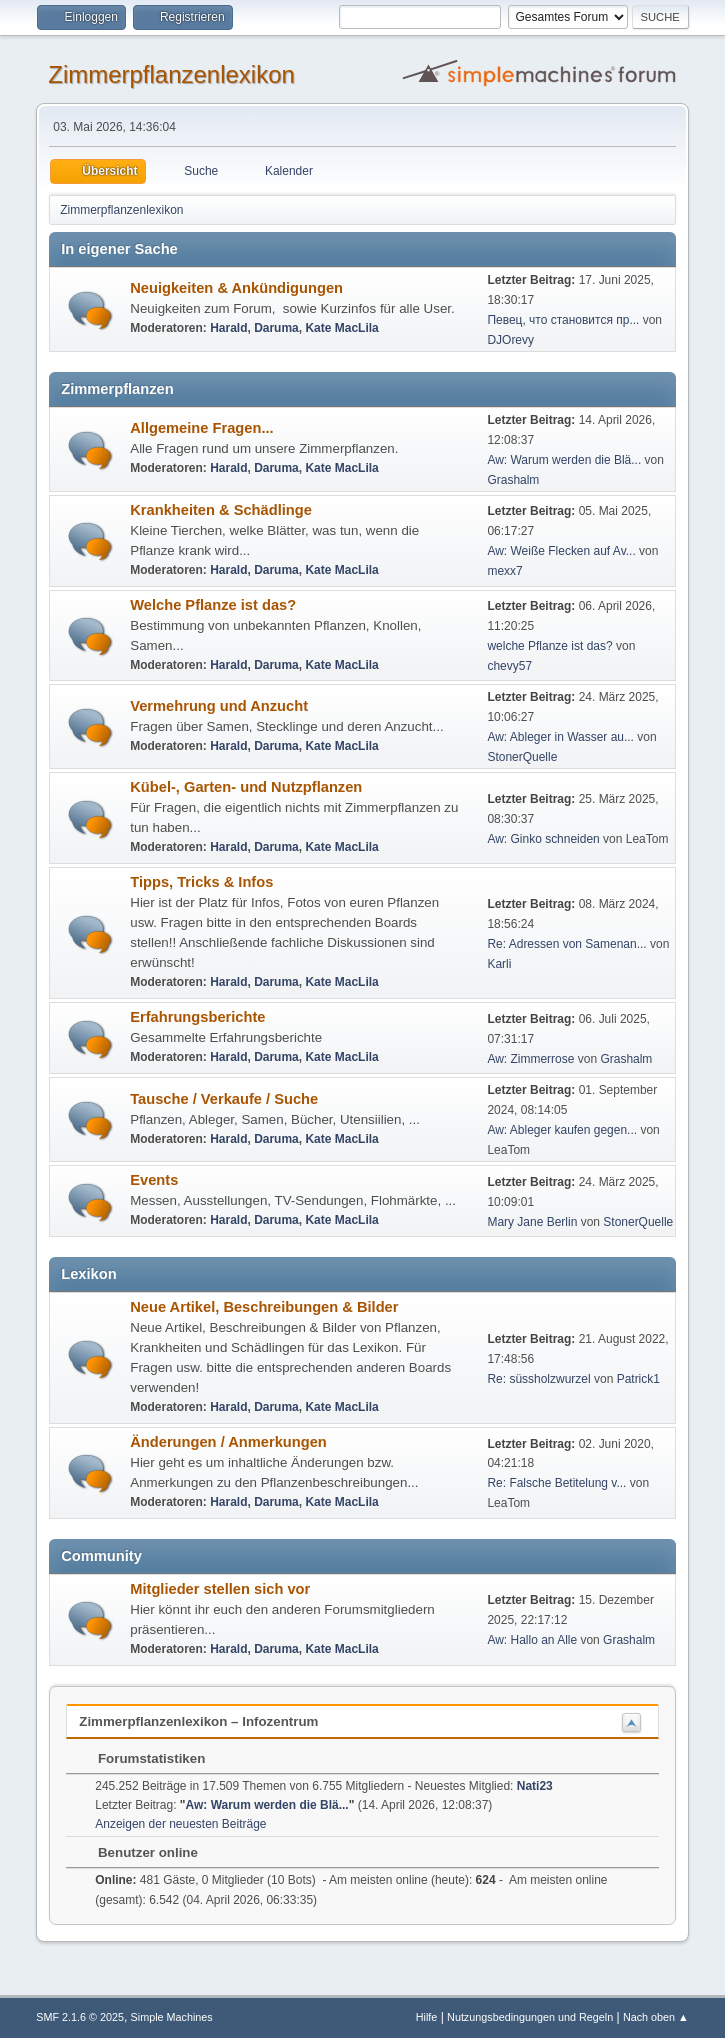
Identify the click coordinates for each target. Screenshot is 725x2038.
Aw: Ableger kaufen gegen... (562, 1130)
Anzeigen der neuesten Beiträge (180, 1824)
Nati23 (535, 1786)
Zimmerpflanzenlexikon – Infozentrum (198, 1721)
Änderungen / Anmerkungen (228, 1442)
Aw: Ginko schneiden (543, 839)
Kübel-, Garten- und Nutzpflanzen (246, 787)
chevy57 (509, 666)
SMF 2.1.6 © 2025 (80, 2017)
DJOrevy (510, 340)
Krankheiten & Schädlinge (221, 510)
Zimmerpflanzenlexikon (171, 74)
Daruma (276, 328)
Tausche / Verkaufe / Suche (224, 1099)
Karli (499, 964)
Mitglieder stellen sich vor (220, 1589)
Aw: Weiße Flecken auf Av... (561, 551)
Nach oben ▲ (656, 2017)
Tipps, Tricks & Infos (201, 882)
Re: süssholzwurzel (538, 1379)
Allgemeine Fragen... (201, 428)
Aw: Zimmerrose (530, 1059)
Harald (228, 328)
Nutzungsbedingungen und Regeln (530, 2017)
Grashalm (513, 480)
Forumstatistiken (141, 1758)
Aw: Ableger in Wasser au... (560, 737)
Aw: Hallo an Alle (532, 1640)
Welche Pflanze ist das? (213, 605)
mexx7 (504, 571)
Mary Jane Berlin (532, 1222)
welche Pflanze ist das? (549, 646)
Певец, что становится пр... (563, 320)
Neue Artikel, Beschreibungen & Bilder (264, 1307)
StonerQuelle (522, 757)
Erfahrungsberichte (197, 1017)
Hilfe (427, 2017)
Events (154, 1180)
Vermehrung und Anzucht (219, 706)
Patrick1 (638, 1379)
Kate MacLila (341, 328)
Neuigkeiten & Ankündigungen (236, 288)
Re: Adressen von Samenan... (566, 944)
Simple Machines (172, 2017)
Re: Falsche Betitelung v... (556, 1483)
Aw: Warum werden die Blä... (564, 460)
